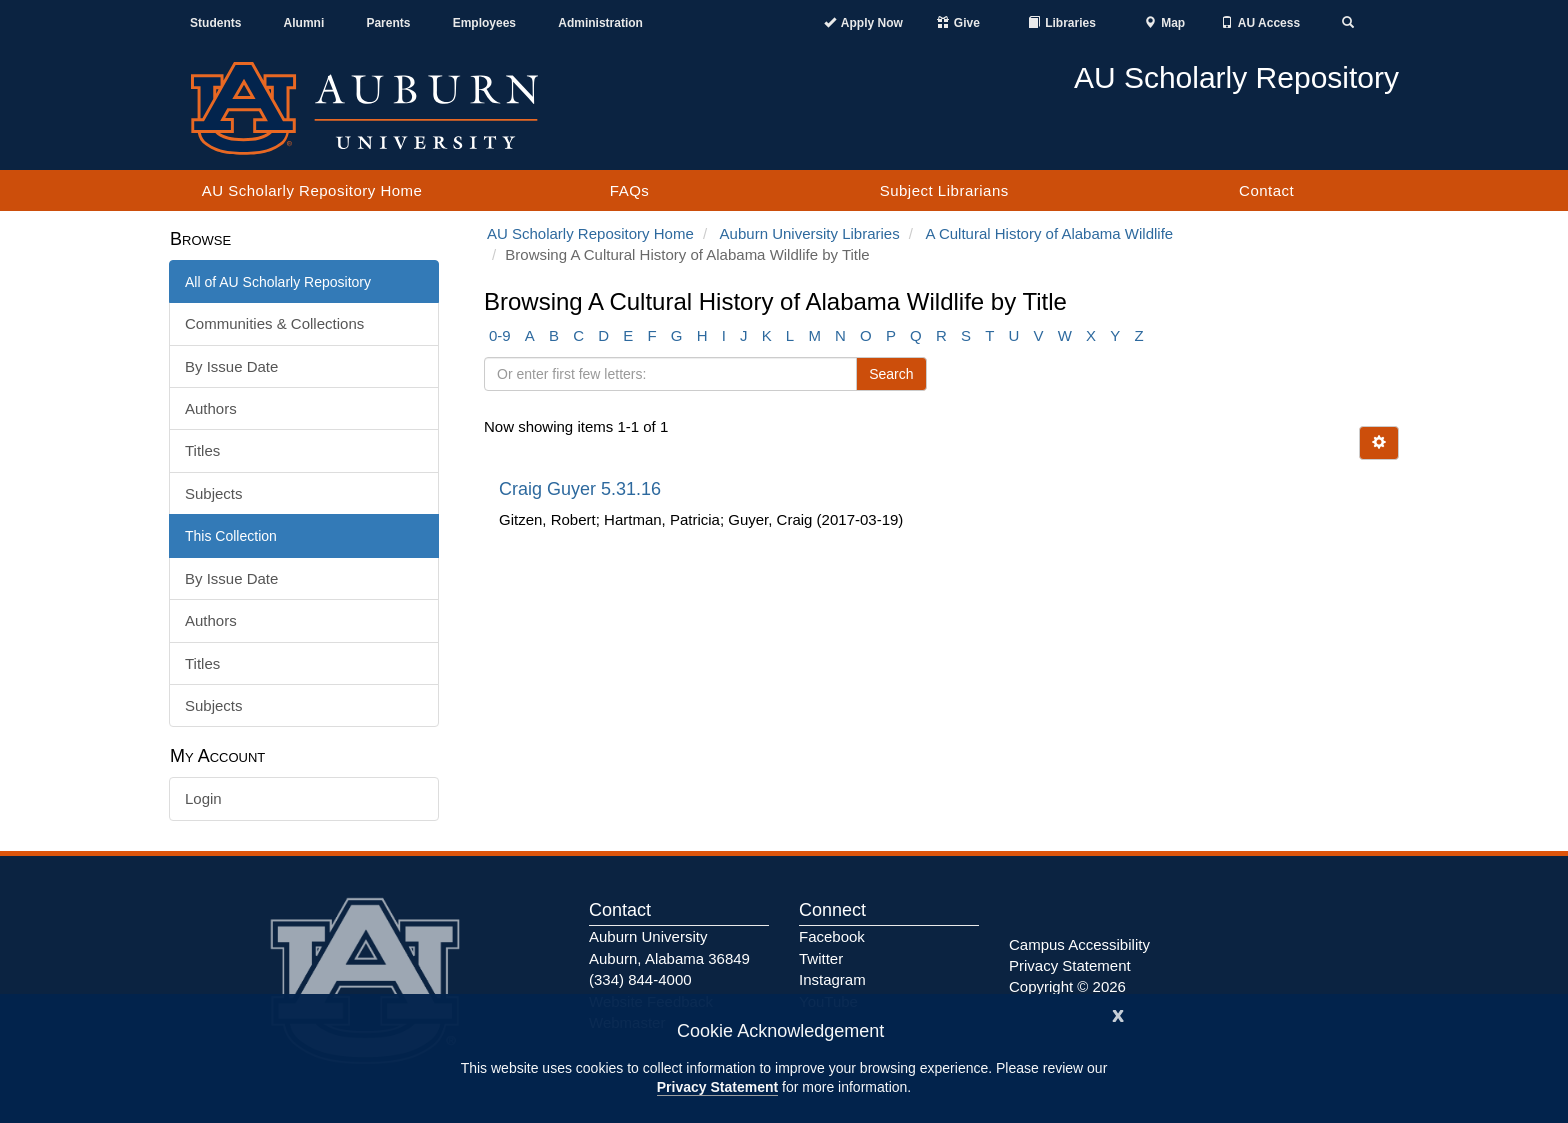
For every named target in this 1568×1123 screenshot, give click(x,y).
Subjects (214, 493)
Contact (1266, 190)
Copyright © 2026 (1067, 986)
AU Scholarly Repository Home (312, 190)
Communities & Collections (274, 323)
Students (215, 23)
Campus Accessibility (1079, 944)
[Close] (1118, 1013)
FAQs (630, 190)
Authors (211, 408)
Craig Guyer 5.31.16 (582, 489)
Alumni (304, 23)
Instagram (832, 979)
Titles (202, 450)
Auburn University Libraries (810, 233)
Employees (484, 23)
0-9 (500, 335)
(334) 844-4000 (640, 979)
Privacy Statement (717, 1087)
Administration (600, 23)
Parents (388, 23)
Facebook (832, 936)
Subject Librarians (944, 190)
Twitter (821, 958)
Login (203, 798)
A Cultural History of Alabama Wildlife (1050, 233)
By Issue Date (231, 366)
